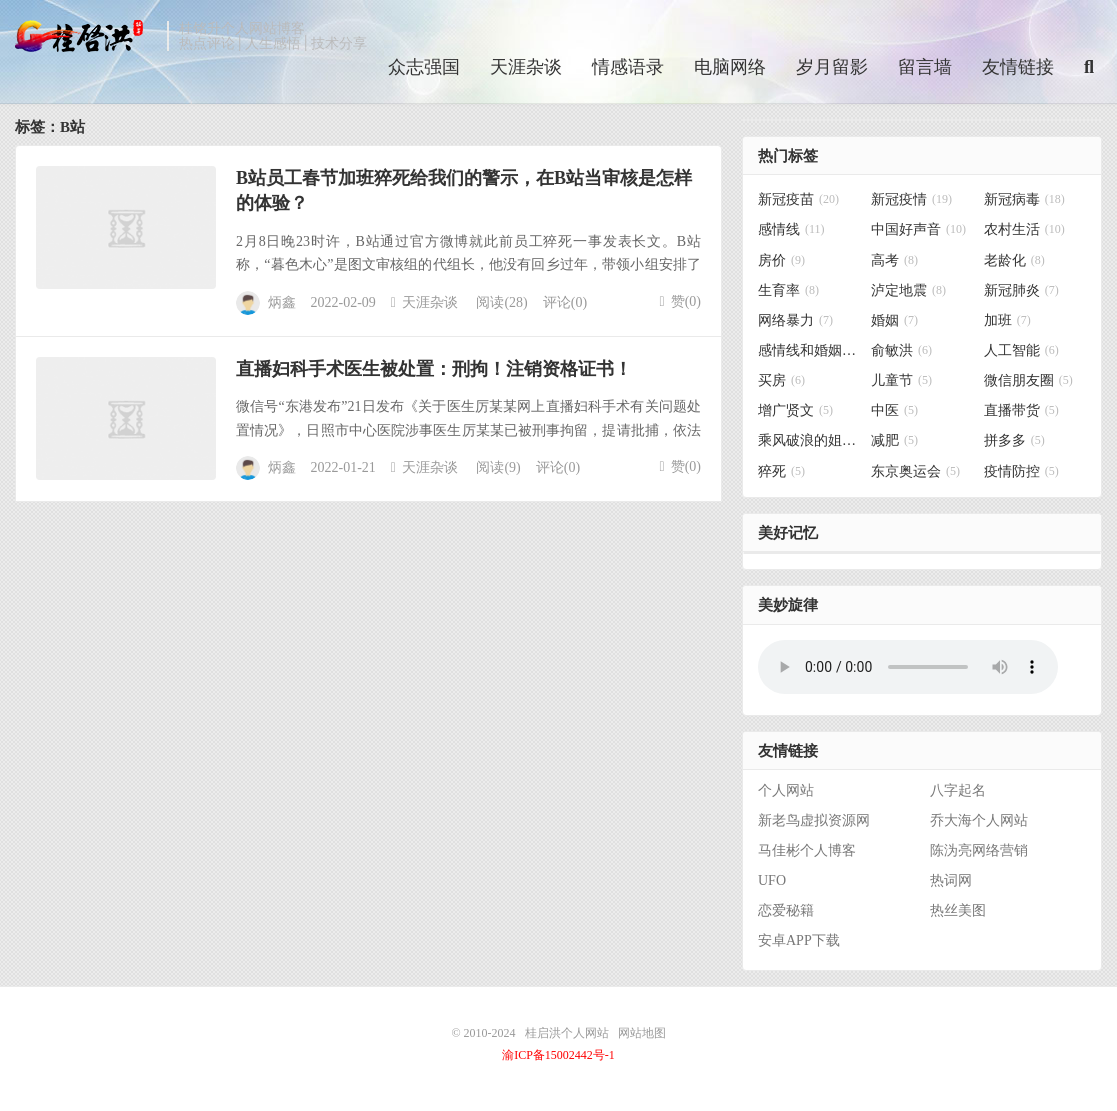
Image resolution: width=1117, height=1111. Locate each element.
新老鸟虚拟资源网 (814, 820)
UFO (772, 880)
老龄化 (1014, 260)
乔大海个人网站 (979, 820)
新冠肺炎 (1021, 290)
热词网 (951, 880)
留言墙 (925, 67)
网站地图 (642, 1033)
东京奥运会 (915, 471)
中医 (894, 410)
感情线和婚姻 (809, 350)
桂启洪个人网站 (86, 36)
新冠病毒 (1024, 199)
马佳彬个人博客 (807, 850)
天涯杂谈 (526, 67)
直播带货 (1021, 410)
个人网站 (786, 790)
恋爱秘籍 (786, 910)
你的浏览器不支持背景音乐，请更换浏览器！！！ (908, 667)
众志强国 (424, 67)
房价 (781, 260)
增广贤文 (795, 410)
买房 (781, 380)
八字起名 (958, 790)
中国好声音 (918, 229)
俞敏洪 (901, 350)
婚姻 (894, 320)
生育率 (788, 290)
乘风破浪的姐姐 (809, 440)
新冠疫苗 (798, 199)
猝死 (781, 471)
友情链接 (1018, 67)
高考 (894, 260)
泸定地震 (908, 290)
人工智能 (1021, 350)
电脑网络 (730, 67)
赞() (680, 301)
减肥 (894, 440)
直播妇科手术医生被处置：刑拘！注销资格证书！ (434, 369)
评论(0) (565, 302)
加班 (1007, 320)
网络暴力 (795, 320)
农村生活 (1024, 229)
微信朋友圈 (1028, 380)
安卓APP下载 (799, 940)
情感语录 (628, 67)
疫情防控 (1021, 471)
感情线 (791, 229)
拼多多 (1014, 440)
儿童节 (901, 380)
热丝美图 (958, 910)
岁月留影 (832, 67)
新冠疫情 (911, 199)
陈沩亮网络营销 (979, 850)
